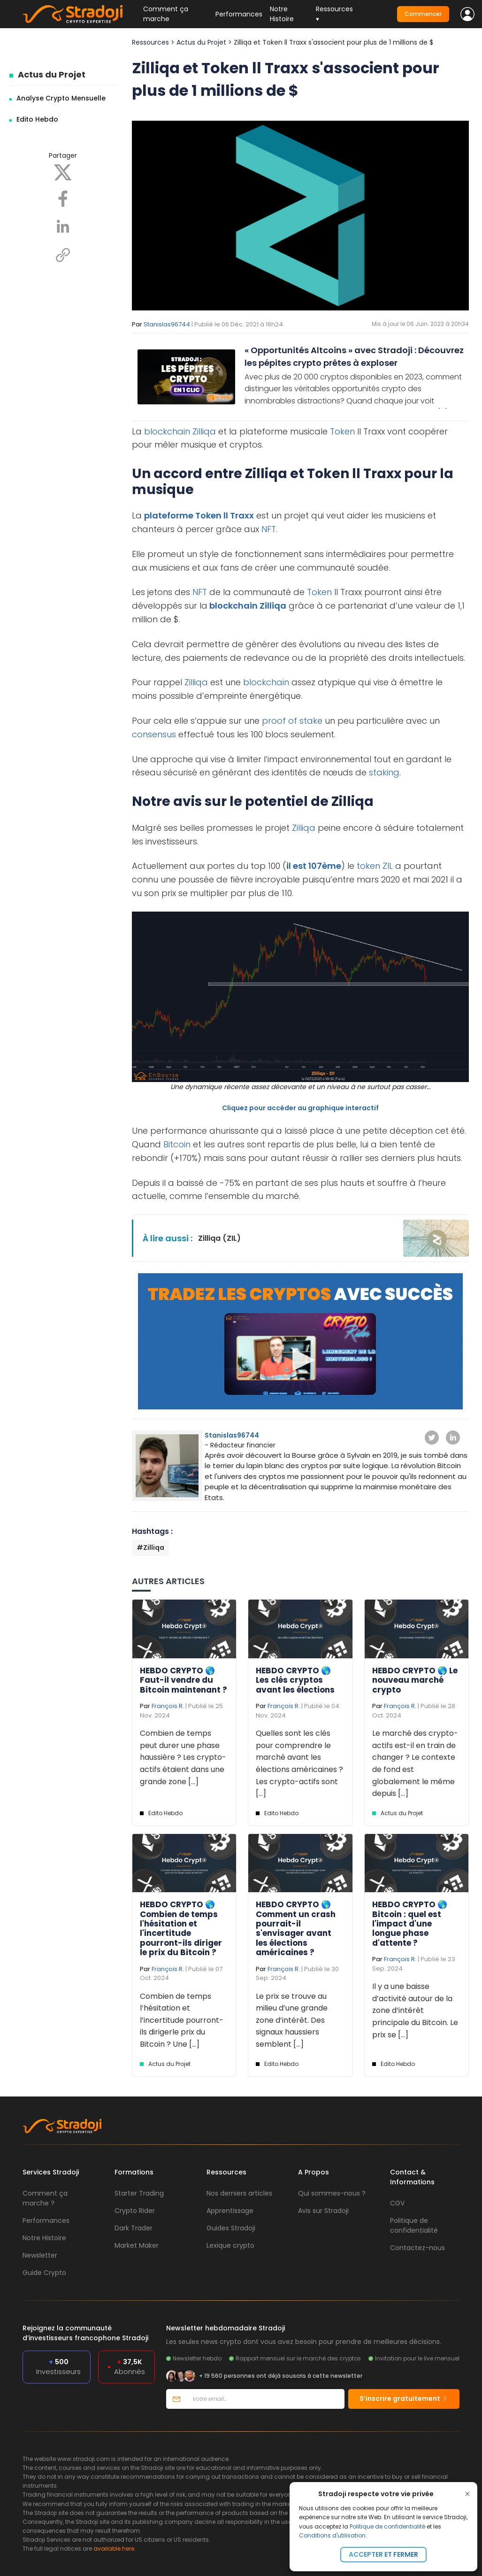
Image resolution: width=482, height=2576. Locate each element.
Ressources (150, 42)
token (368, 866)
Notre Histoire (282, 13)
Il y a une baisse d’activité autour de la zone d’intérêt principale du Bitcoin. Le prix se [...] (415, 2010)
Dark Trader (134, 2228)
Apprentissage (230, 2210)
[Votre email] (265, 2399)
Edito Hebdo (37, 119)
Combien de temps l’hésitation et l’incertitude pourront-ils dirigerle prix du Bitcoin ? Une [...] (181, 2020)
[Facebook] (63, 198)
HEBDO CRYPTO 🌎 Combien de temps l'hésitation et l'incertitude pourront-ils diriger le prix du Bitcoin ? (181, 1928)
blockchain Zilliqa (246, 605)
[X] (63, 172)
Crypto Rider (135, 2210)
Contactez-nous (417, 2247)
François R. (168, 1706)
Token (342, 431)
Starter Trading (139, 2193)
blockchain (167, 431)
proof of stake (292, 721)
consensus (154, 734)
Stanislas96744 (167, 324)
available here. (114, 2549)
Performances (238, 14)
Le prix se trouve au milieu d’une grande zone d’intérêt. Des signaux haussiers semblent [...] (292, 2020)
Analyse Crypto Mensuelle (61, 98)
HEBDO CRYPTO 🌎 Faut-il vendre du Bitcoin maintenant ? (183, 1680)
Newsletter (40, 2255)
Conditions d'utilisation (332, 2535)
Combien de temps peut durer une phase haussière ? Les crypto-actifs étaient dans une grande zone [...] (183, 1757)
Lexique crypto (230, 2245)
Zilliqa (204, 431)
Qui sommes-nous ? (332, 2193)
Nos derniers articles (239, 2193)
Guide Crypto (44, 2272)
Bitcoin (177, 1144)
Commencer (423, 14)
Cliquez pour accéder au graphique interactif (300, 1108)
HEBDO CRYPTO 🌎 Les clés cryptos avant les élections (295, 1680)
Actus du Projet (51, 74)
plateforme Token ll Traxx (199, 515)
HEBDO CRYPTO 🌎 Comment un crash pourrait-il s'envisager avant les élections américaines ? (296, 1928)
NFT (268, 529)
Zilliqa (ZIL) (219, 1238)
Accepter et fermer (383, 2554)
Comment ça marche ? (45, 2198)
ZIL (388, 866)
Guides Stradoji (231, 2228)
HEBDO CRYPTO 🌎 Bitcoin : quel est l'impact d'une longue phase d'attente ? (409, 1924)
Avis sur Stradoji (323, 2210)
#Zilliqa (150, 1547)
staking (384, 772)
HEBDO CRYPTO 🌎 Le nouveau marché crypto (415, 1680)
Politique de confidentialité (387, 2526)
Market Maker (137, 2245)
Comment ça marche (165, 13)
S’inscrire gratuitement (404, 2398)
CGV (397, 2203)
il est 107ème (313, 866)
